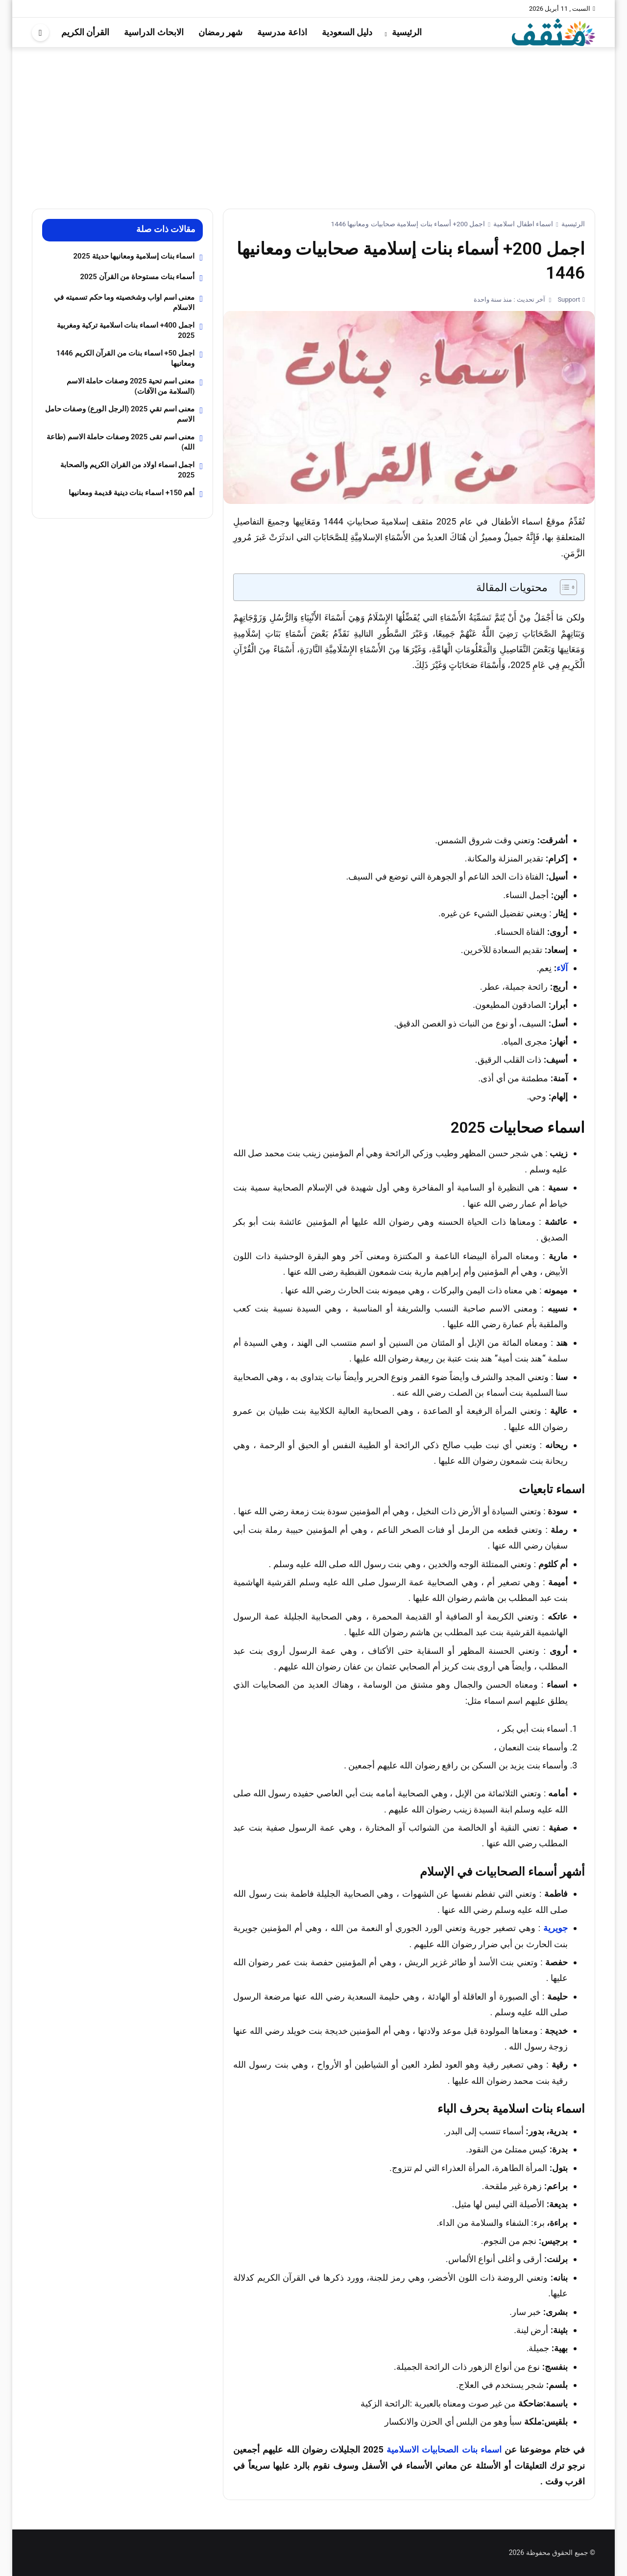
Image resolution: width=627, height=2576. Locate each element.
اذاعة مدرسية (282, 32)
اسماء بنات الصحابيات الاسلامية (444, 2449)
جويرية (555, 1928)
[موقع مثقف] (553, 31)
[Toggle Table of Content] (564, 587)
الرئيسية (407, 32)
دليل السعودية (347, 32)
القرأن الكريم (85, 32)
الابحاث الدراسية (153, 32)
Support (568, 299)
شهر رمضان (220, 32)
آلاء (562, 968)
